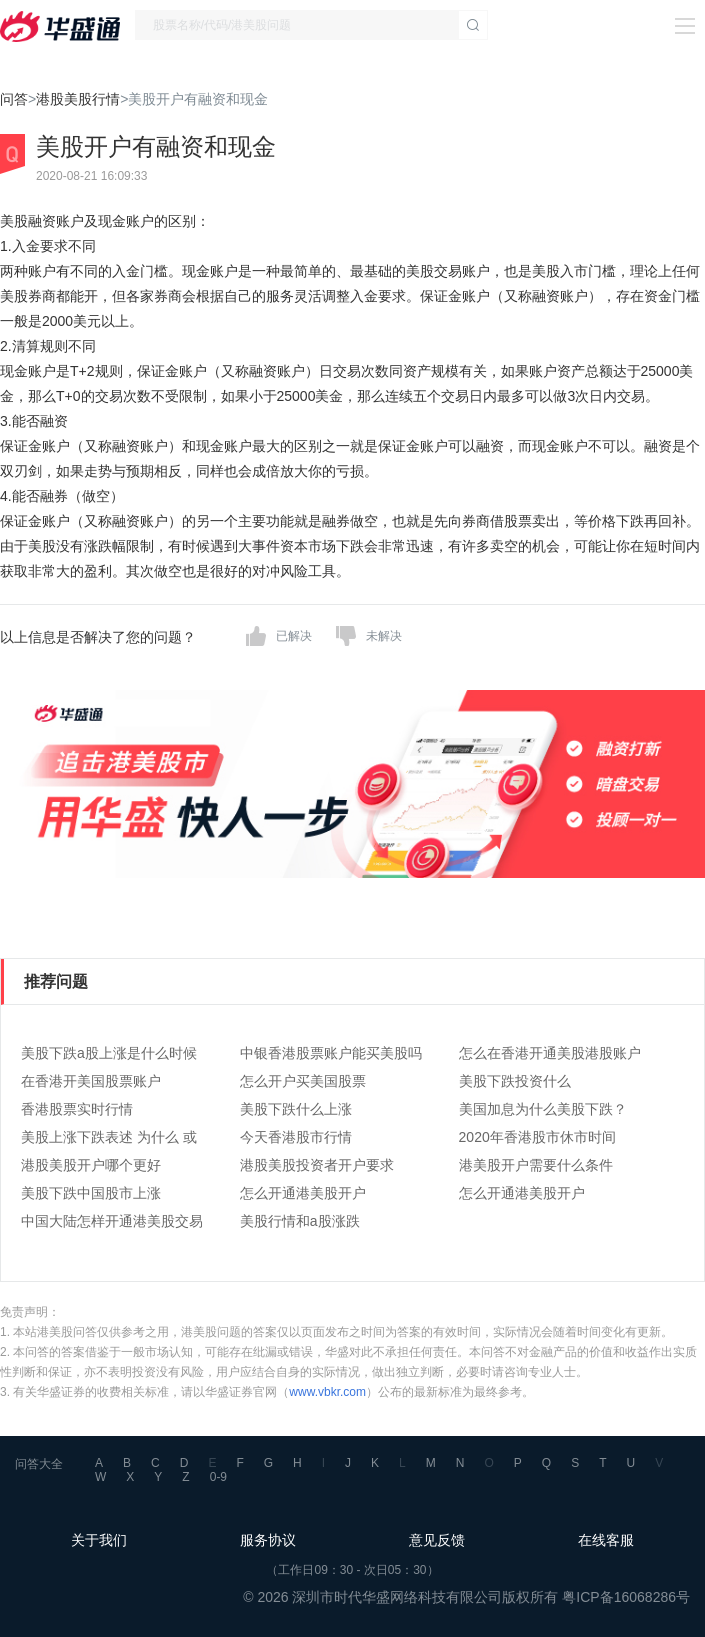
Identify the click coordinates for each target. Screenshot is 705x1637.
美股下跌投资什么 (515, 1081)
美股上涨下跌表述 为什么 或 (109, 1137)
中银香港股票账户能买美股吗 (331, 1053)
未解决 (384, 636)
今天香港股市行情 (296, 1137)
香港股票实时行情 (77, 1109)
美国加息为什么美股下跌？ (543, 1109)
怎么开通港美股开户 (303, 1193)
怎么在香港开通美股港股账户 (550, 1053)
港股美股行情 (78, 99)
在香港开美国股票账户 (91, 1081)
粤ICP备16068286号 (626, 1597)
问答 (14, 99)
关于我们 (99, 1540)
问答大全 (39, 1464)
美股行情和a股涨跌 (300, 1221)
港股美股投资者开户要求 (317, 1165)
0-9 (218, 1477)
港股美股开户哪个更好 (91, 1165)
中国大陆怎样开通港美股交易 (112, 1221)
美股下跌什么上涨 (296, 1109)
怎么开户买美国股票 (303, 1081)
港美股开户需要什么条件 (536, 1165)
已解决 (294, 636)
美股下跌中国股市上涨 (91, 1193)
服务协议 (268, 1540)
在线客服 (606, 1540)
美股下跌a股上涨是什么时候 (109, 1053)
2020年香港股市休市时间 (537, 1137)
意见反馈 (437, 1540)
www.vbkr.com (327, 1392)
